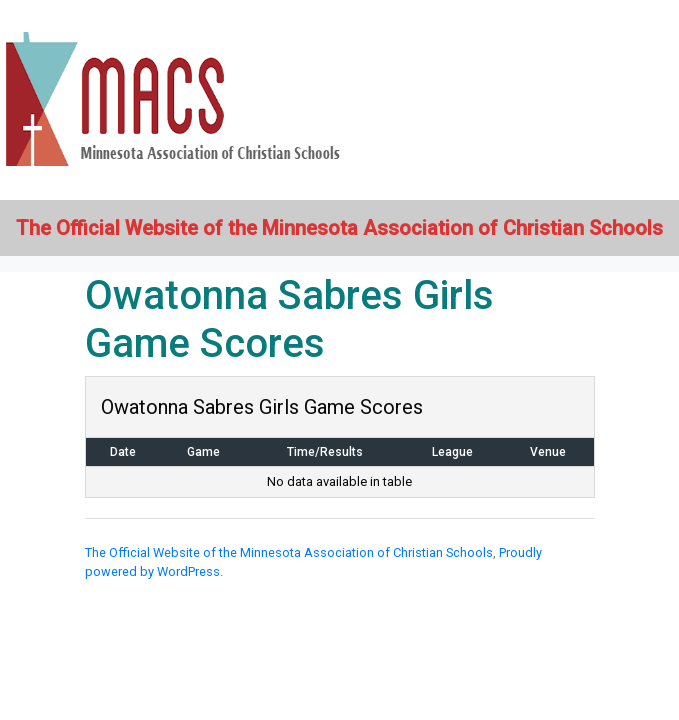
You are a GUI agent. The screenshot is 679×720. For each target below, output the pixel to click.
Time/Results (325, 452)
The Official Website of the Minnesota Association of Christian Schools (289, 552)
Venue (548, 452)
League (452, 452)
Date (123, 452)
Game (203, 452)
